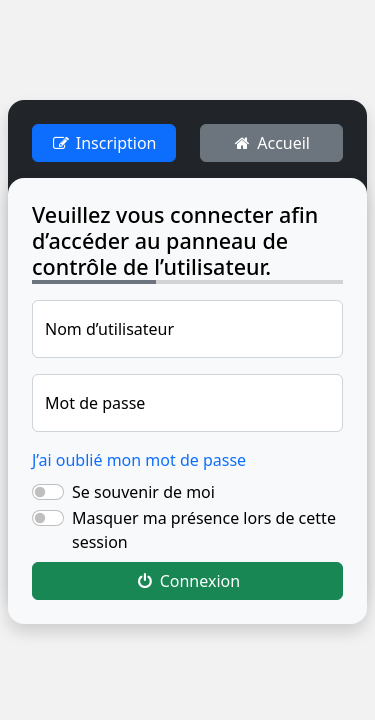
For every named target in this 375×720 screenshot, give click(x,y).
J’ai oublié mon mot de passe (139, 460)
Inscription (103, 143)
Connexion (187, 581)
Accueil (271, 143)
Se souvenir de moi (143, 492)
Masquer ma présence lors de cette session (204, 530)
